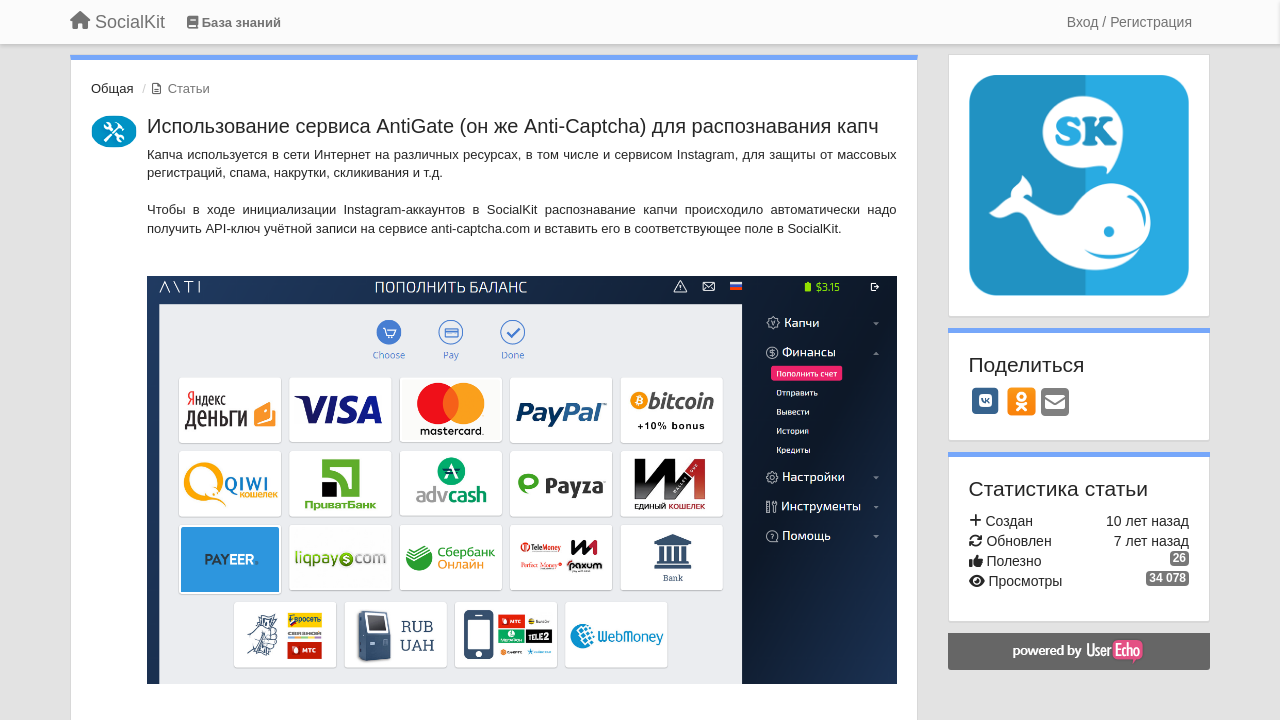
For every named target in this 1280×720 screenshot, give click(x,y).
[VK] (986, 401)
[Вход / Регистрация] (1129, 22)
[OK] (1021, 401)
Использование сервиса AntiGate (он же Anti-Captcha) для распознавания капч (513, 126)
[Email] (1055, 403)
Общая (112, 88)
